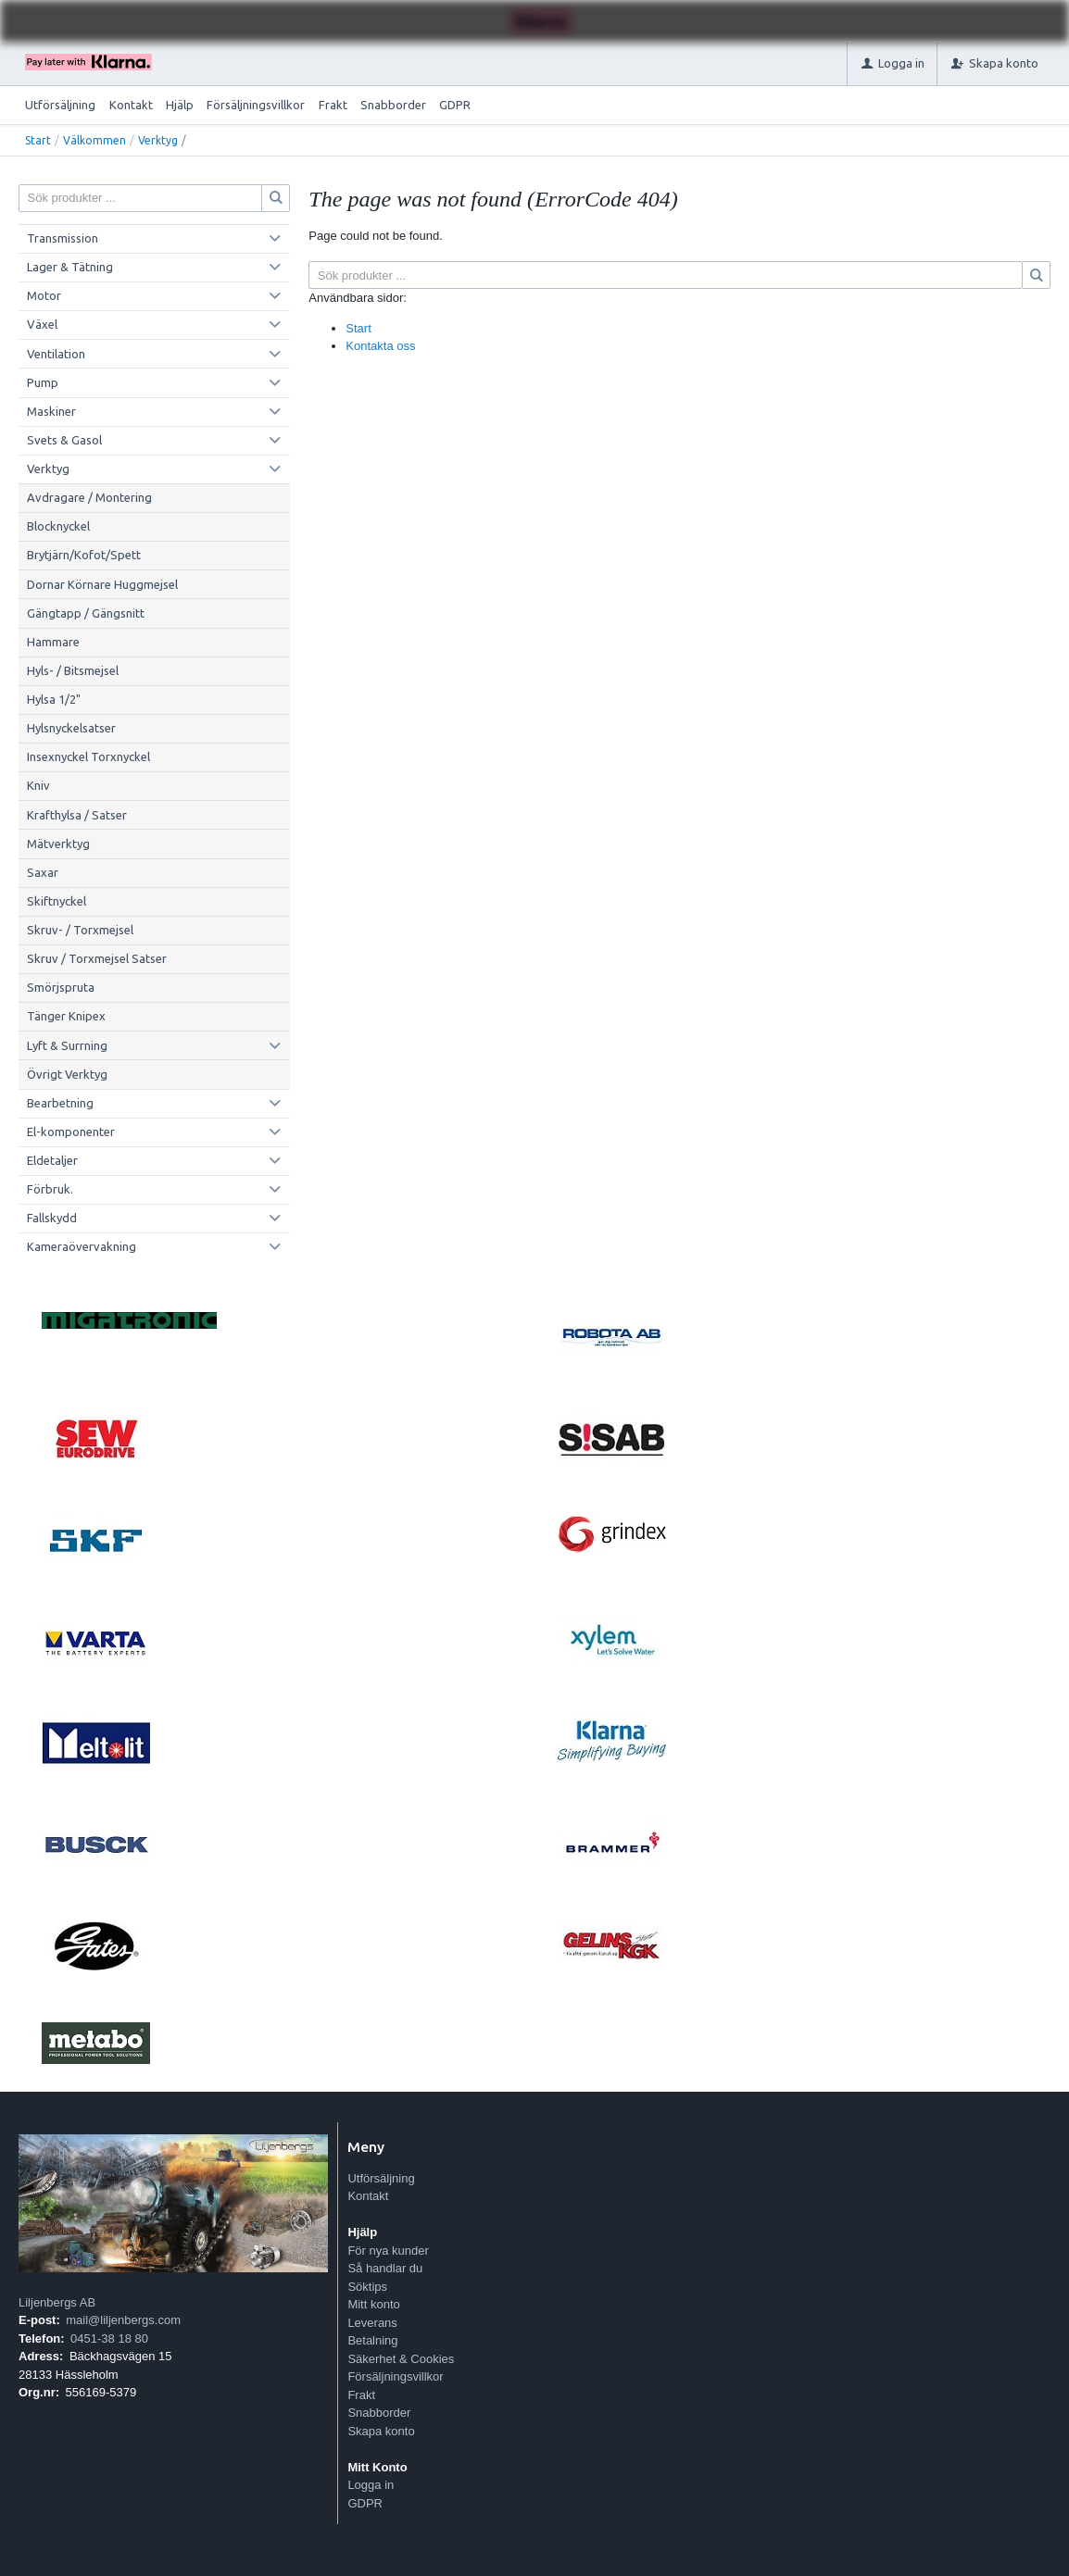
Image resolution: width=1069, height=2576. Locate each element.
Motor (44, 295)
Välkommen (94, 140)
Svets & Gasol (64, 439)
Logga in (370, 2485)
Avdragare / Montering (89, 497)
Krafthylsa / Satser (77, 814)
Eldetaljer (52, 1160)
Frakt (333, 104)
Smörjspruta (60, 987)
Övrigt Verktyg (67, 1074)
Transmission (62, 237)
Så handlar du (384, 2268)
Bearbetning (60, 1102)
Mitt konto (373, 2304)
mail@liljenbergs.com (123, 2320)
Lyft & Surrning (67, 1045)
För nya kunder (387, 2250)
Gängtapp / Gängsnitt (86, 612)
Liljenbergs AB (57, 2302)
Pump (42, 382)
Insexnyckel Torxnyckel (88, 756)
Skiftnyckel (56, 900)
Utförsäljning (60, 104)
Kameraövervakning (81, 1246)
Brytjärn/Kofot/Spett (84, 554)
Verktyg (158, 140)
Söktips (367, 2287)
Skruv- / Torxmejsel (80, 929)
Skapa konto (380, 2431)
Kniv (38, 785)
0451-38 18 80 (109, 2338)
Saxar (42, 872)
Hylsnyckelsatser (71, 727)
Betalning (372, 2340)
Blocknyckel (58, 525)
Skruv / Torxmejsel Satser (97, 958)
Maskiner (51, 411)
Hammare (53, 641)
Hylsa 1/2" (54, 699)
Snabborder (393, 104)
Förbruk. (50, 1188)
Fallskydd (52, 1217)
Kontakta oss (380, 346)
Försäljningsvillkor (256, 104)
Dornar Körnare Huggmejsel (102, 584)
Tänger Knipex (66, 1015)
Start (38, 140)
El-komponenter (71, 1131)
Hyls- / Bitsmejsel (73, 670)
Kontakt (131, 104)
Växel (42, 324)
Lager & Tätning (70, 266)
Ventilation (56, 353)
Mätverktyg (58, 843)
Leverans (371, 2323)
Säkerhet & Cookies (400, 2359)
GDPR (455, 104)
